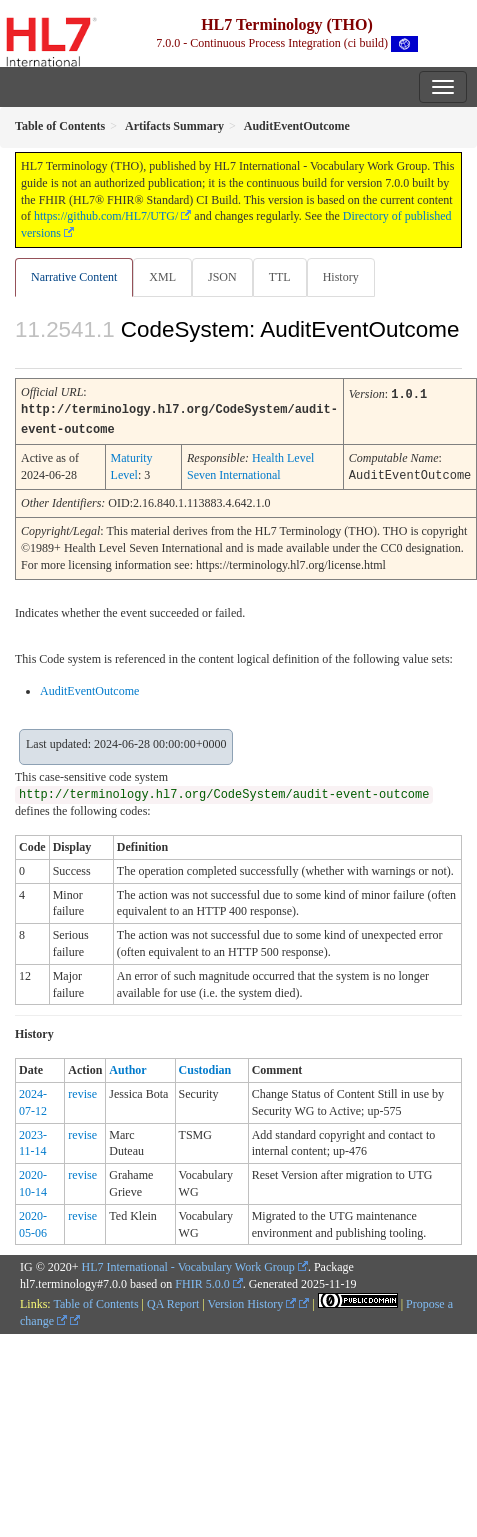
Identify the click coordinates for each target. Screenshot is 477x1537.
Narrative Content (74, 277)
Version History (252, 1301)
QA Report (173, 1301)
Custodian (205, 1067)
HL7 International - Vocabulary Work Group (188, 1264)
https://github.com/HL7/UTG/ (106, 216)
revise (82, 1091)
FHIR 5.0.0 (202, 1281)
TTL (280, 277)
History (341, 277)
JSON (222, 277)
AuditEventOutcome (89, 688)
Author (127, 1067)
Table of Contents (95, 1301)
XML (162, 277)
